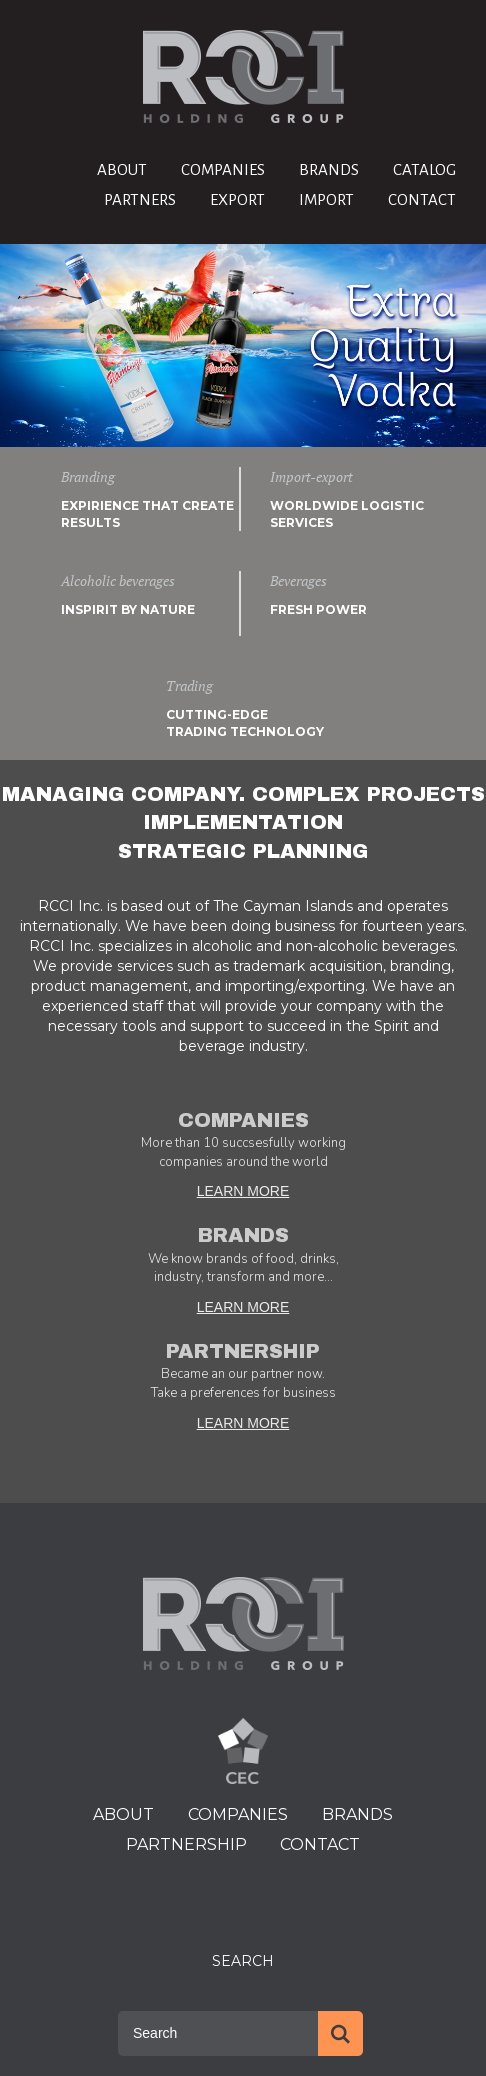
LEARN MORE (243, 1191)
